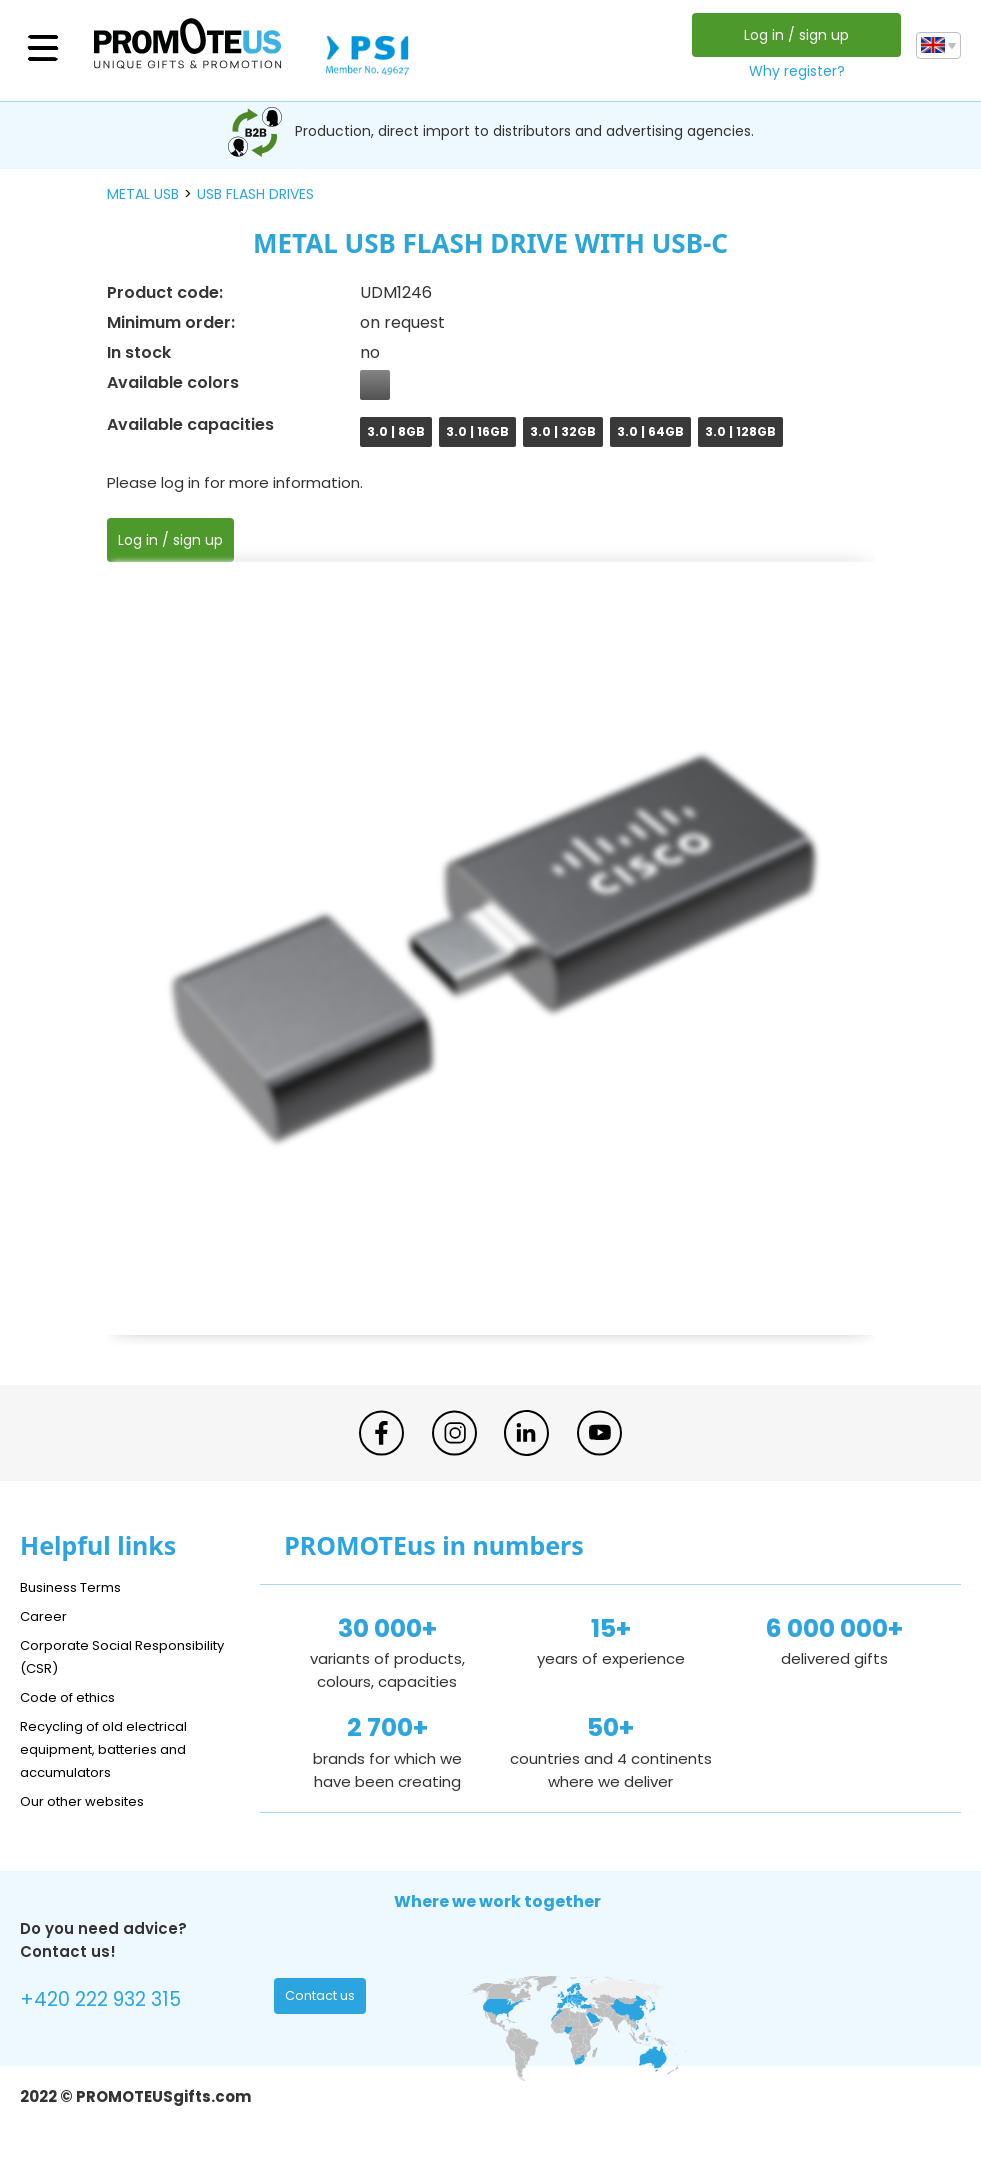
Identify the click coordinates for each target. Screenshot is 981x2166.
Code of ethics (76, 1696)
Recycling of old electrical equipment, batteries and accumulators (116, 1748)
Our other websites (91, 1800)
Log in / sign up (792, 35)
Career (46, 1615)
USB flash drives (255, 194)
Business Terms (77, 1586)
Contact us (324, 2000)
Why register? (793, 71)
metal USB (143, 194)
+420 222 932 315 (109, 2002)
